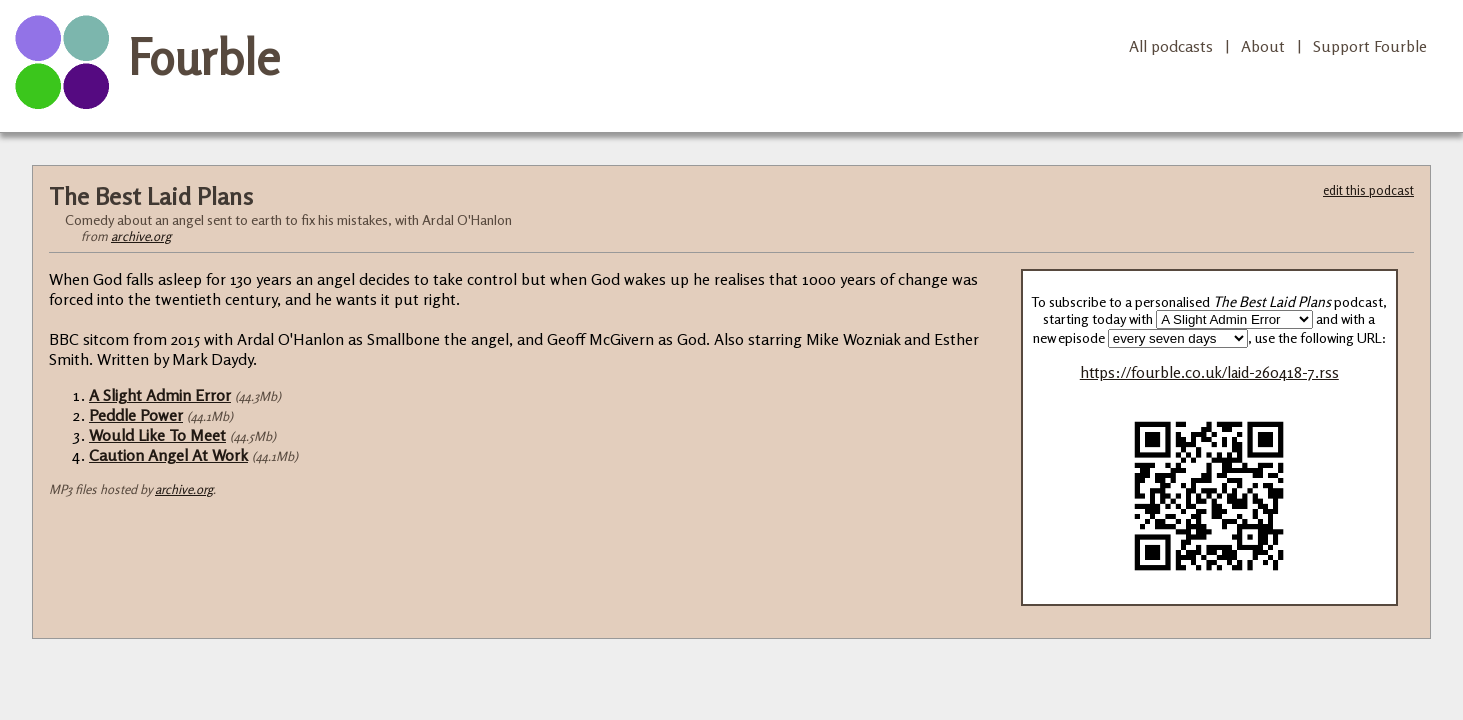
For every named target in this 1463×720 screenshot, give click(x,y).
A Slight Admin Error (160, 395)
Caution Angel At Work (168, 455)
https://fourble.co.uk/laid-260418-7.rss (1209, 372)
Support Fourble (1370, 46)
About (1263, 46)
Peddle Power (136, 415)
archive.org (141, 236)
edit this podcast (1368, 190)
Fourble (204, 57)
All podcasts (1171, 46)
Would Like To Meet (157, 435)
